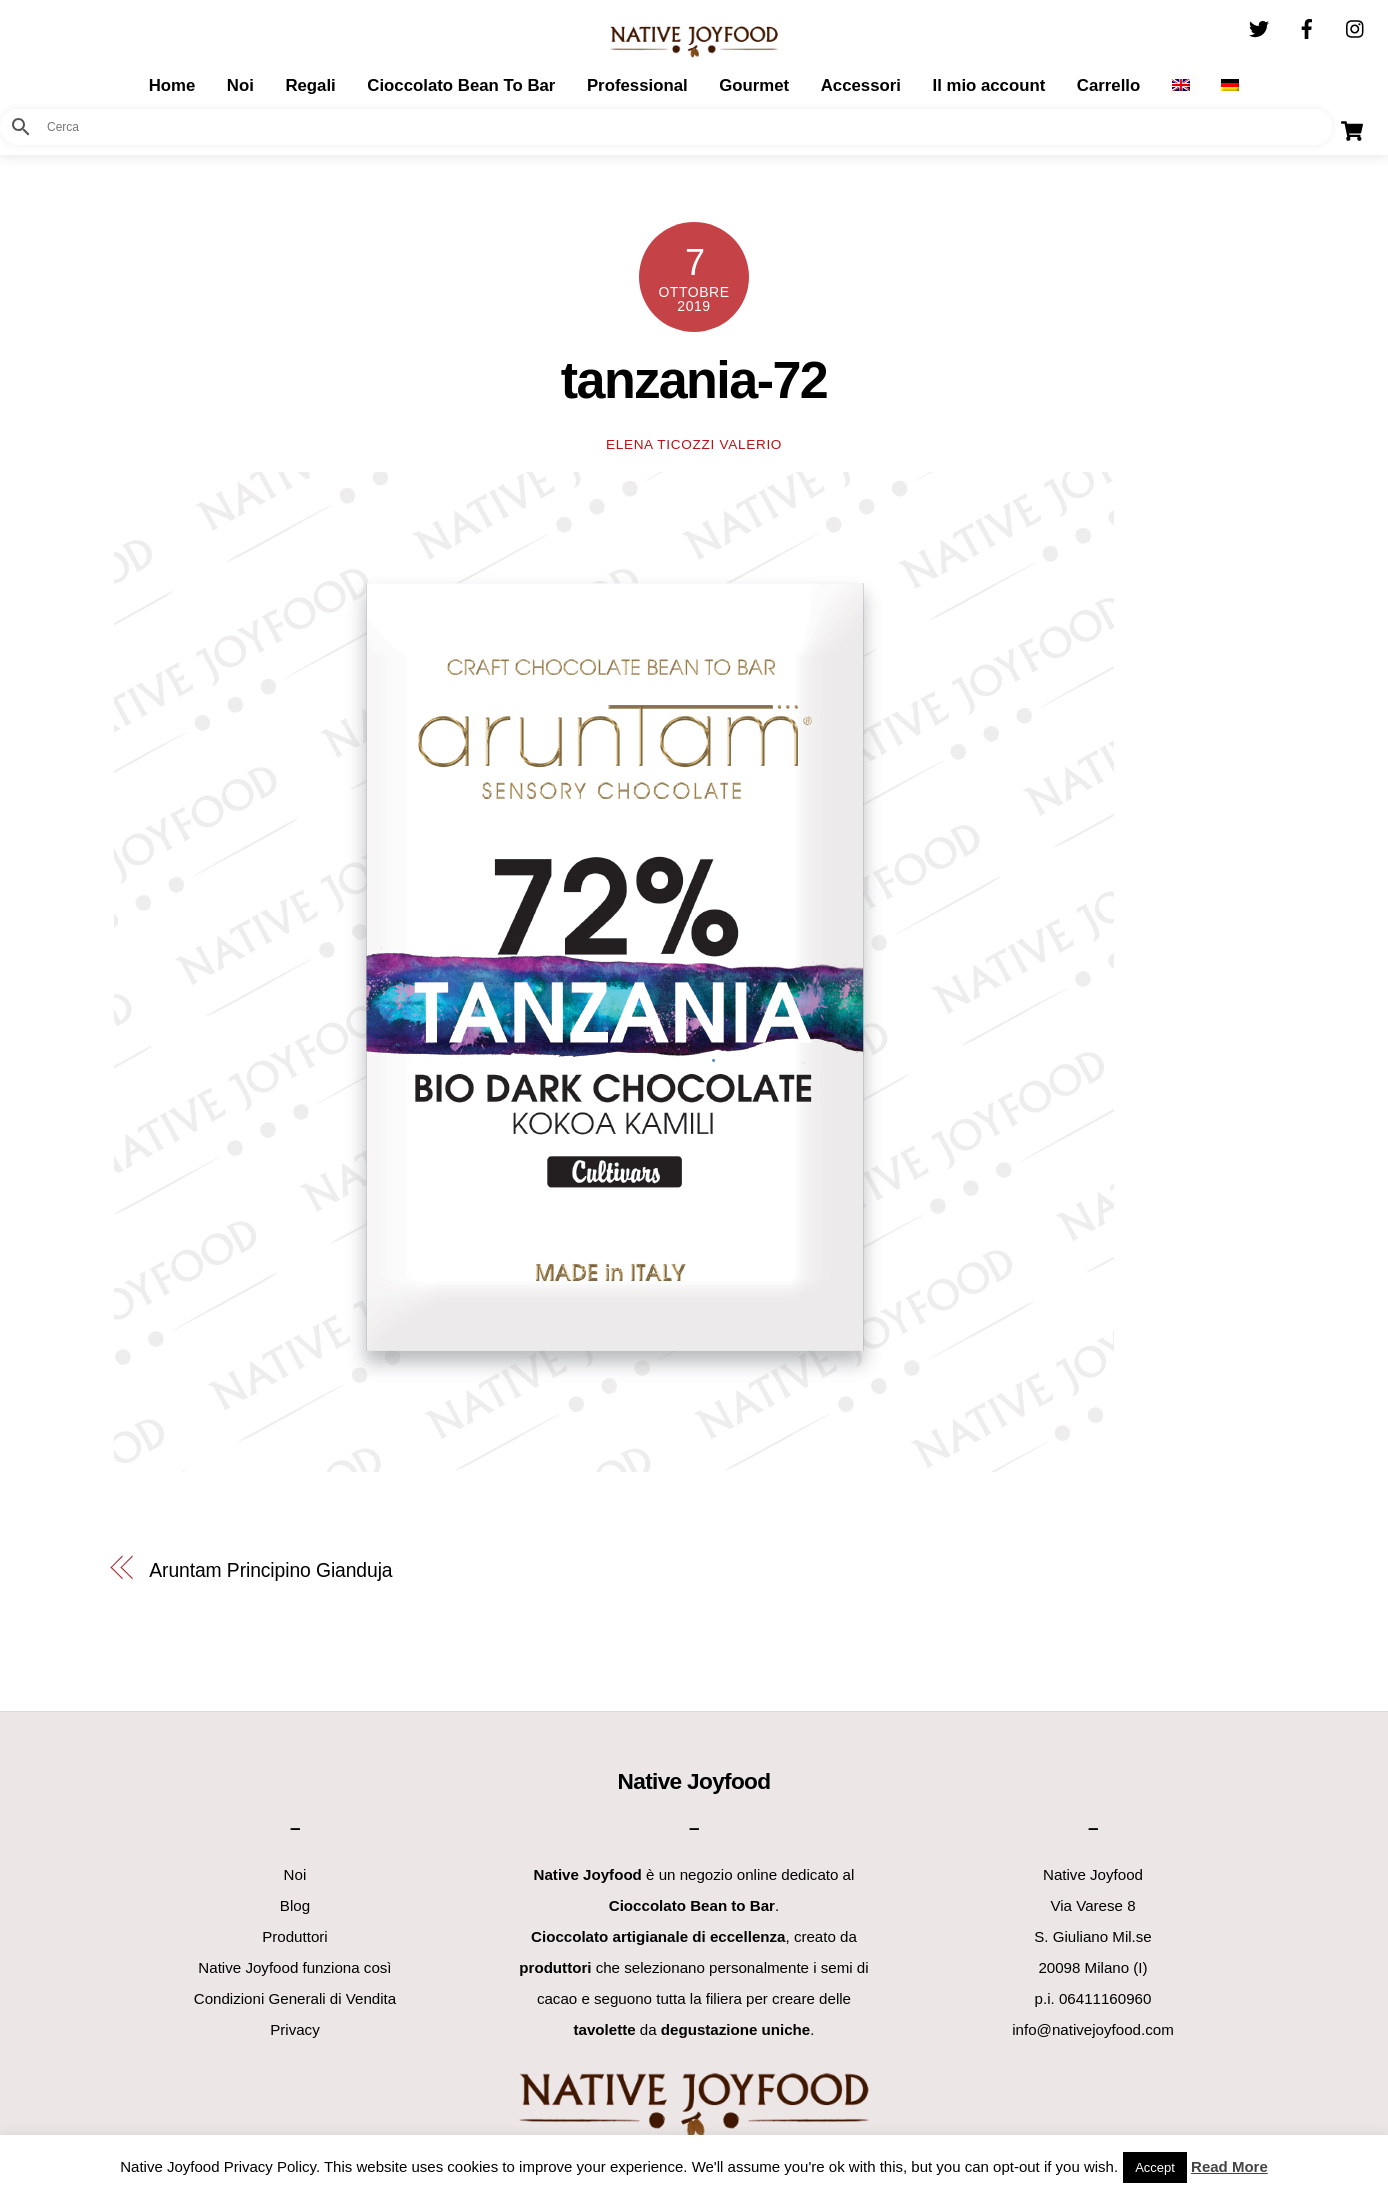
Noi (240, 85)
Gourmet (754, 85)
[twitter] (1259, 26)
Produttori (295, 1936)
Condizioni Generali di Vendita (295, 1998)
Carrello (1108, 85)
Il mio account (988, 85)
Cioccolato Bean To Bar (461, 85)
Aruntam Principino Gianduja (270, 1570)
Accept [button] (1155, 2167)
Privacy (295, 2029)
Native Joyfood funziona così (294, 1967)
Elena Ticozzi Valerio (694, 444)
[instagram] (1356, 26)
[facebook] (1307, 26)
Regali (310, 85)
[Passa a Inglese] (1180, 86)
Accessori (861, 85)
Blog (295, 1905)
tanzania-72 (694, 380)
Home (172, 85)
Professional (637, 85)
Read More (1229, 2166)
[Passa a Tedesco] (1230, 86)
